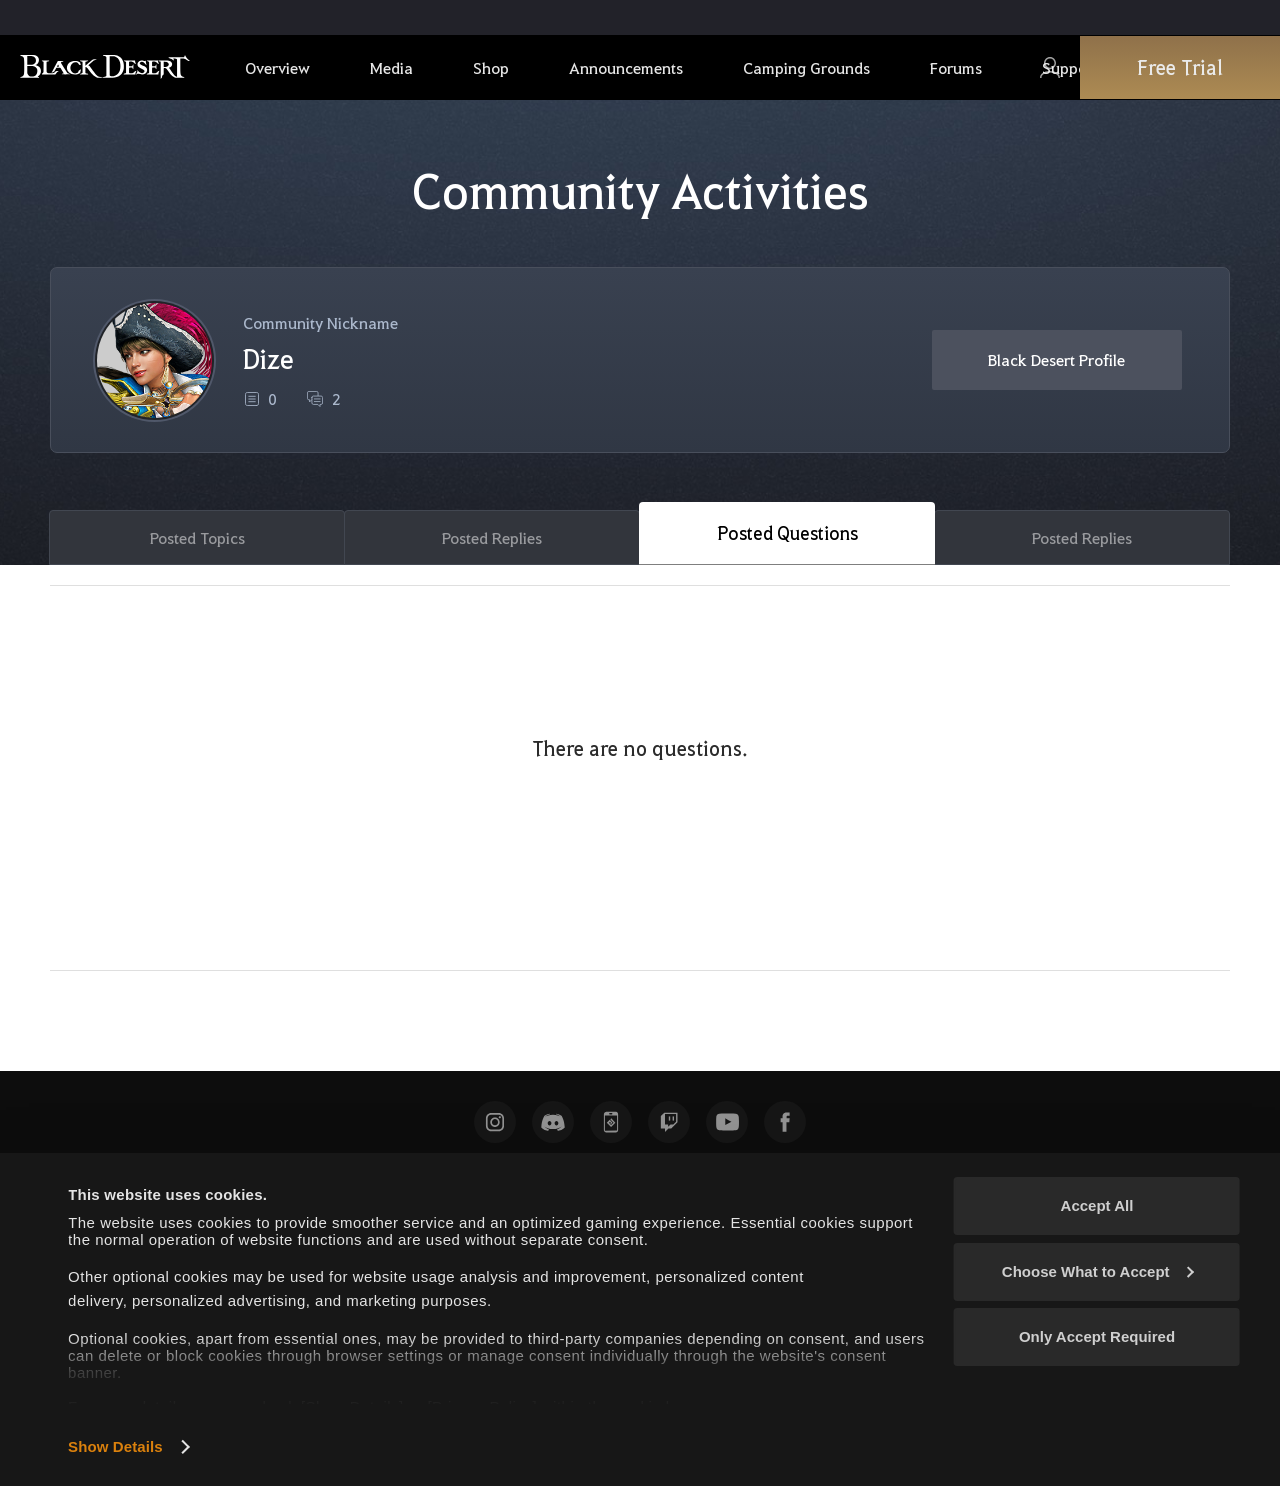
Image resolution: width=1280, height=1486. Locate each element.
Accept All (1097, 1205)
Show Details (115, 1446)
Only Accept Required (1097, 1336)
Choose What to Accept (1098, 1271)
